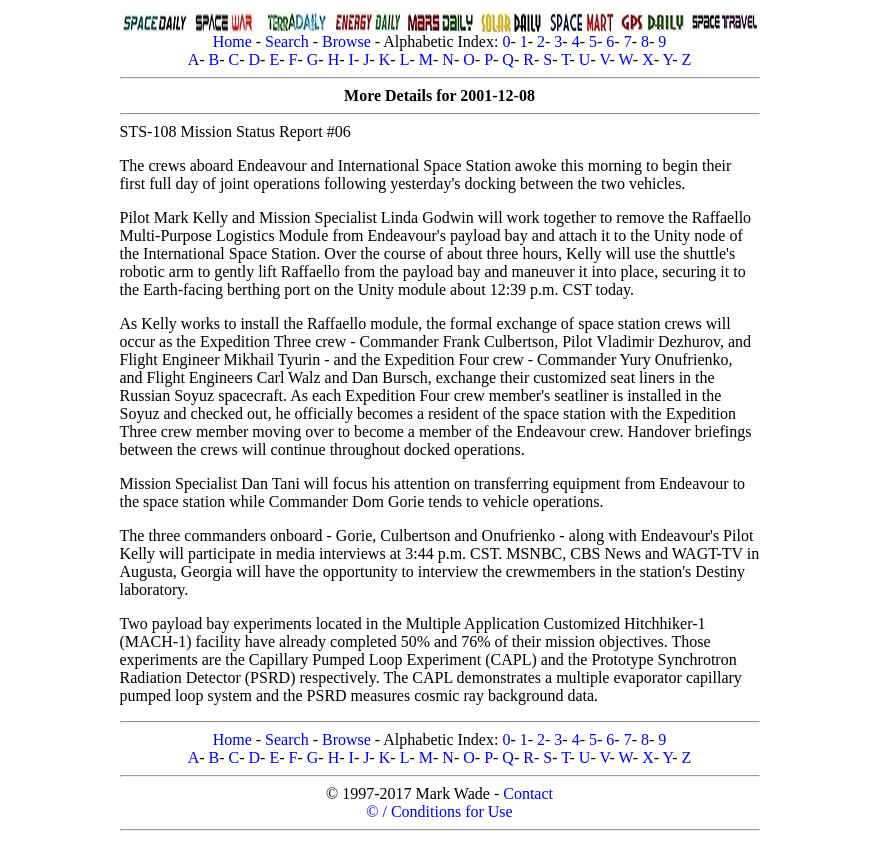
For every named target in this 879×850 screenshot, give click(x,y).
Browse (346, 41)
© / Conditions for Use (439, 811)
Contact (528, 793)
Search (287, 41)
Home (232, 41)
